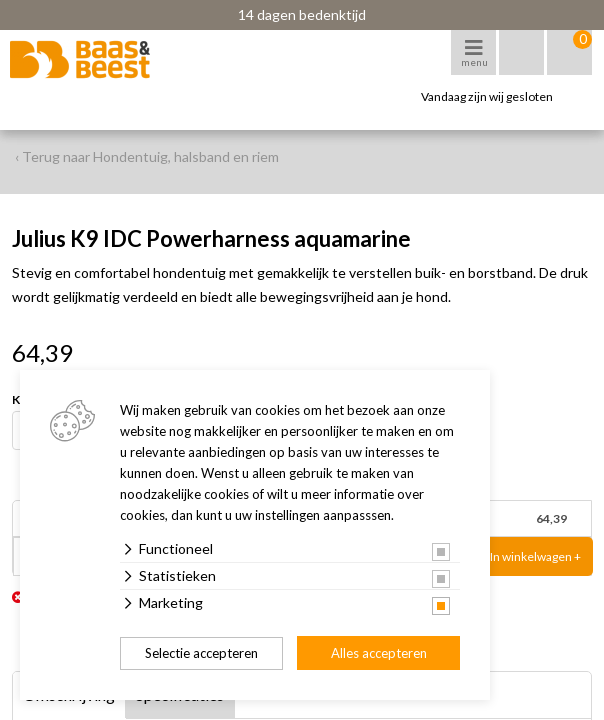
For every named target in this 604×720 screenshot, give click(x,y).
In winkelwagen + (535, 556)
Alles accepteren (379, 653)
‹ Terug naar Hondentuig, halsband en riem (147, 156)
